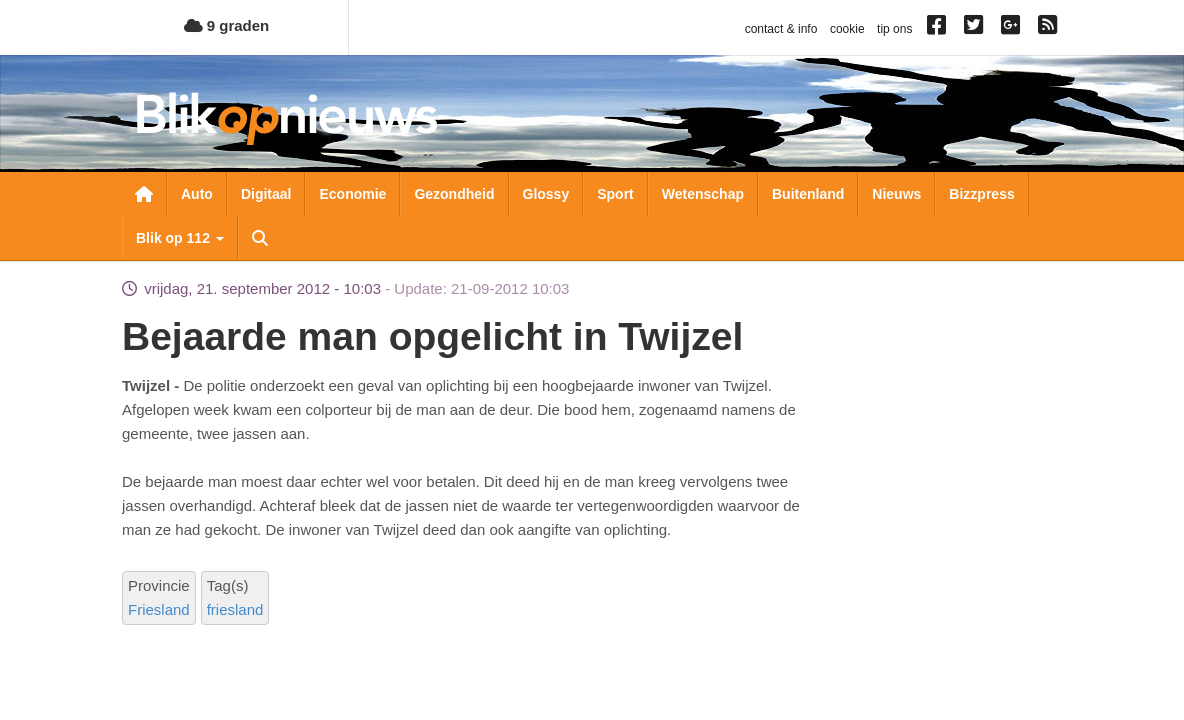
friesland (235, 609)
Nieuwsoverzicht (144, 194)
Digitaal (266, 194)
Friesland (159, 609)
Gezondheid (454, 194)
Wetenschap (703, 194)
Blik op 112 (180, 238)
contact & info (781, 29)
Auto (197, 194)
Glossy (546, 194)
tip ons (894, 29)
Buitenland (808, 194)
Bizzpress (981, 194)
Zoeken (260, 238)
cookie (847, 29)
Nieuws (896, 194)
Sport (615, 194)
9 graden (227, 25)
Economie (352, 194)
